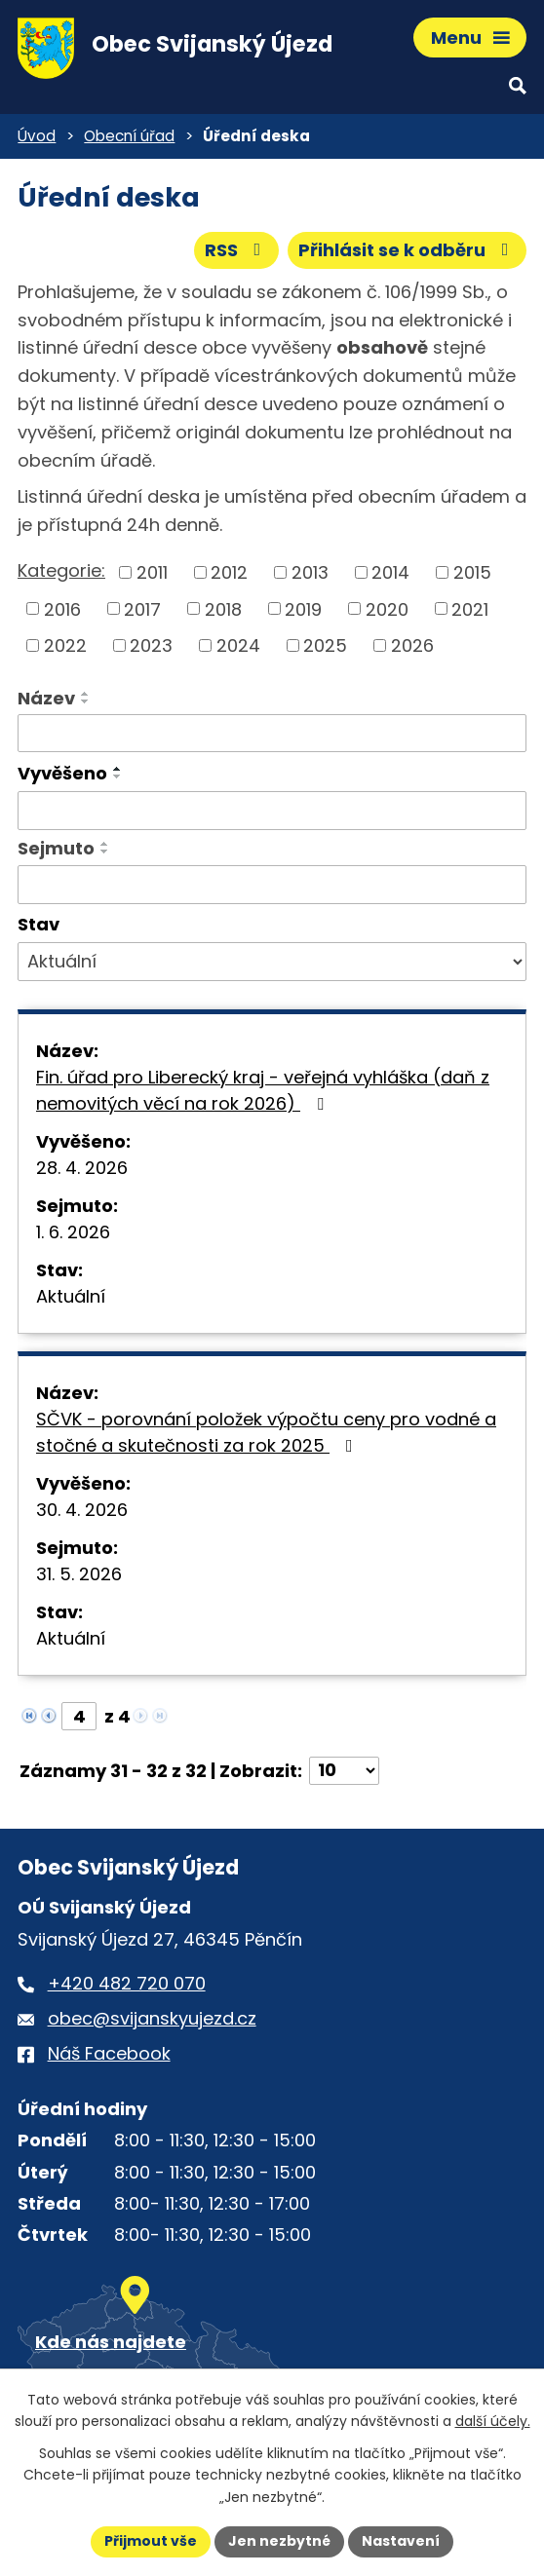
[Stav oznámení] (272, 961)
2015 (472, 572)
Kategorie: (61, 570)
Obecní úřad (129, 136)
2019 (303, 608)
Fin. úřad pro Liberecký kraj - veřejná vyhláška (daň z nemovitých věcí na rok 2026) (262, 1090)
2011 (152, 572)
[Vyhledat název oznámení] (272, 733)
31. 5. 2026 (79, 1574)
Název (46, 698)
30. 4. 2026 (82, 1509)
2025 (325, 645)
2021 (469, 608)
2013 (310, 572)
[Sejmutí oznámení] (272, 884)
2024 (238, 645)
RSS (237, 250)
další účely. (492, 2421)
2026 (412, 645)
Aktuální (70, 1296)
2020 (387, 608)
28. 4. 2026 (82, 1167)
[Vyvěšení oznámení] (272, 810)
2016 (62, 608)
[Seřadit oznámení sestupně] (86, 701)
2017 (142, 608)
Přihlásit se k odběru (407, 250)
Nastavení (401, 2541)
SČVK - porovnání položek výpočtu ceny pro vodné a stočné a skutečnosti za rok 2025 (266, 1432)
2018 (223, 608)
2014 (390, 572)
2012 (229, 572)
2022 (65, 645)
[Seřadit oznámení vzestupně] (86, 694)
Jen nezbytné (279, 2541)
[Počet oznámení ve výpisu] (344, 1771)
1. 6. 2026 (73, 1232)
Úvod (37, 136)
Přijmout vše (150, 2541)
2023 (151, 645)
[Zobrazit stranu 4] (79, 1716)
